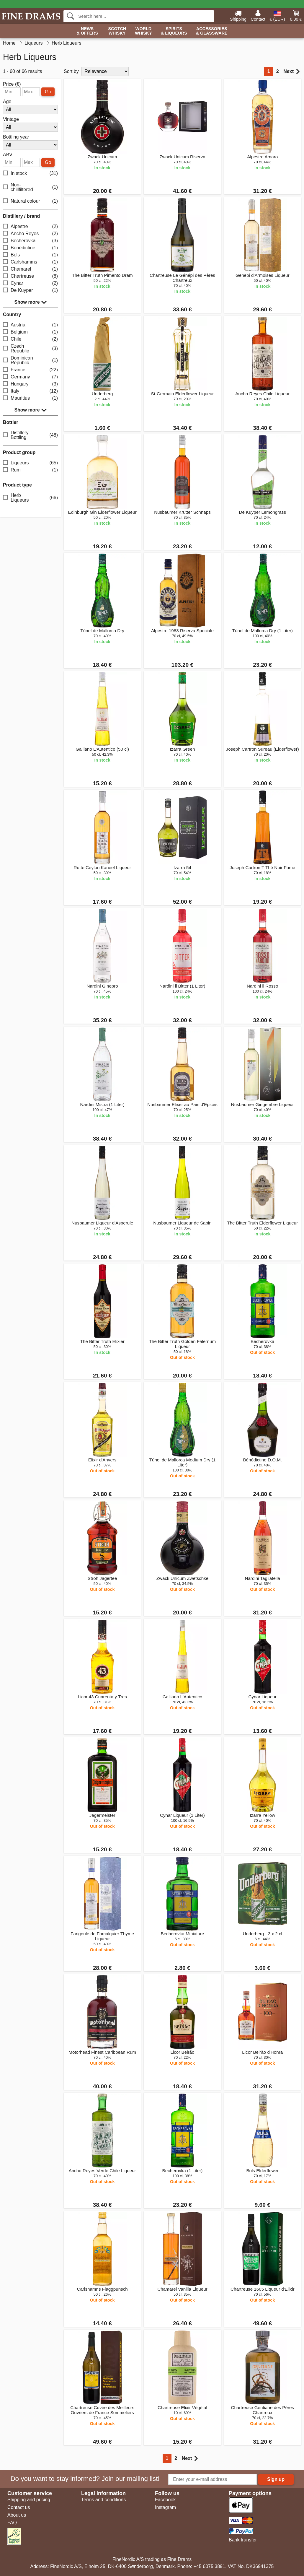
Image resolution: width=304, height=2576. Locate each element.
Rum (30, 470)
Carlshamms (30, 262)
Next (291, 71)
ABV (7, 154)
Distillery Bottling (30, 435)
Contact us (18, 2507)
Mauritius (30, 398)
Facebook (165, 2499)
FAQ (12, 2522)
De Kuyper (30, 290)
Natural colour (30, 201)
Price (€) (12, 84)
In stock (30, 173)
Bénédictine (30, 248)
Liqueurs (30, 463)
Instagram (165, 2507)
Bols (30, 255)
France (30, 370)
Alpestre (30, 227)
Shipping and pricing (28, 2499)
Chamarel (30, 269)
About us (16, 2515)
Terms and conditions (103, 2499)
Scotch (117, 31)
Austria (30, 325)
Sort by (71, 71)
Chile (30, 339)
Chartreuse (30, 276)
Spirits (174, 31)
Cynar (30, 283)
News (87, 31)
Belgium (30, 332)
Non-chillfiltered (30, 187)
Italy (30, 391)
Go (48, 91)
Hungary (30, 384)
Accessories (212, 31)
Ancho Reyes (30, 234)
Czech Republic (30, 348)
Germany (30, 377)
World (143, 31)
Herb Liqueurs (30, 497)
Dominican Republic (30, 360)
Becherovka (30, 241)
